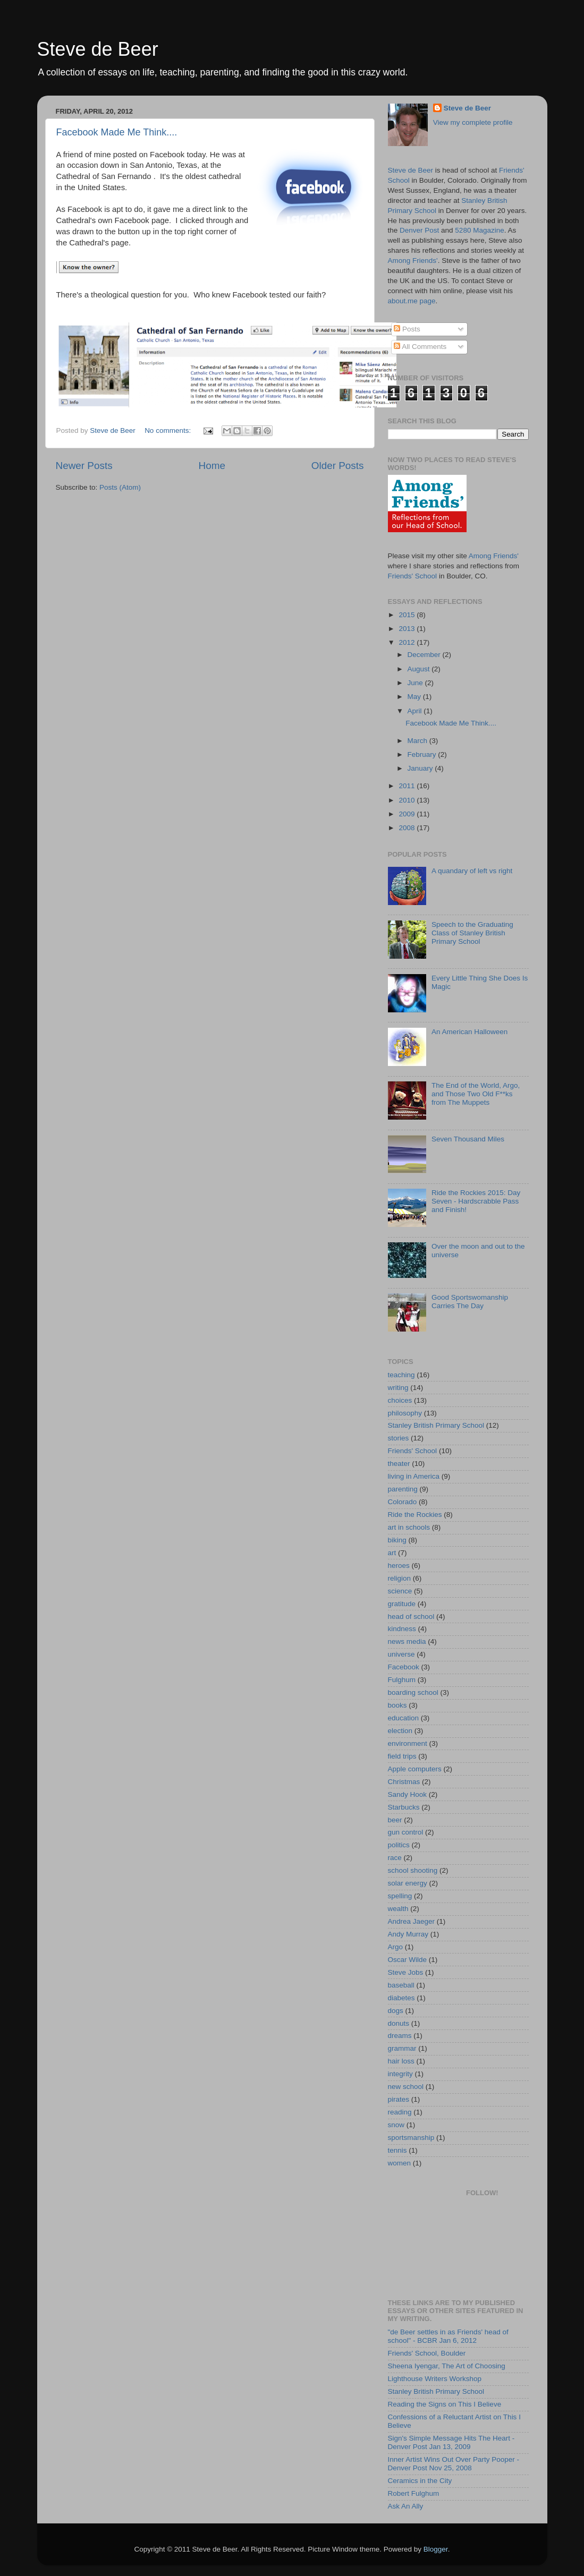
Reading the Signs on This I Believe (445, 2404)
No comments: (169, 430)
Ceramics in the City (420, 2481)
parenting (403, 1489)
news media (407, 1641)
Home (212, 465)
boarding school (413, 1692)
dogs (395, 2011)
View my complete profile (473, 122)
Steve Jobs (406, 1972)
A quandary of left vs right (471, 871)
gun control (406, 1832)
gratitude (402, 1604)
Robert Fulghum (413, 2493)
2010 (408, 800)
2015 (408, 615)
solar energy (407, 1883)
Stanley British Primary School (436, 1425)
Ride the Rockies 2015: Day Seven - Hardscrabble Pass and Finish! (475, 1201)
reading (400, 2112)
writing (398, 1388)
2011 (408, 786)
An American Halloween (469, 1032)
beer (395, 1820)
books (397, 1705)
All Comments (420, 347)
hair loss (401, 2061)
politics (399, 1845)
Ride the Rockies (415, 1515)
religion (399, 1578)
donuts (399, 2023)
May (415, 697)
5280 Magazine (479, 230)
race (395, 1858)
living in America (414, 1476)
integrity (400, 2074)
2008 (408, 828)
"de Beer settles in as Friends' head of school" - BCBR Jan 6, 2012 (448, 2336)
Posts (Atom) (120, 487)
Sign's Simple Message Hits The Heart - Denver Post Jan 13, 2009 (451, 2442)
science (400, 1591)
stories (398, 1438)
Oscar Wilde (407, 1960)
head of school (411, 1616)
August (420, 669)
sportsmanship (411, 2138)
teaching (401, 1375)
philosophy (405, 1413)
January (421, 768)
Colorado (402, 1502)
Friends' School (412, 576)
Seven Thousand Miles (467, 1139)
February (423, 754)
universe (401, 1654)
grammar (402, 2048)
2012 (408, 642)
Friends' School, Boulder (427, 2353)
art (392, 1553)
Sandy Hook (407, 1794)
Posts (407, 329)
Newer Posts (84, 465)
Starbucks (404, 1807)
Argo (395, 1947)
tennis (397, 2150)
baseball (401, 1985)
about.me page (412, 301)
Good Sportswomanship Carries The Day (469, 1301)
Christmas (404, 1782)
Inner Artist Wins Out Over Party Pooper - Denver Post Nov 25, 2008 (454, 2463)
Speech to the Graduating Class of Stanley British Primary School (472, 932)
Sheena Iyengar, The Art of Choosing (446, 2366)
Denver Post (419, 230)
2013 (408, 629)
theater (399, 1464)
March (418, 741)
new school (406, 2087)
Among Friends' (413, 261)
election (400, 1731)
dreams (400, 2036)
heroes (399, 1566)
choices (400, 1400)
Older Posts (337, 465)
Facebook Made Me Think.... (116, 132)
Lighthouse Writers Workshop (435, 2379)
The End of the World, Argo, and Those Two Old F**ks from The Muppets (475, 1093)
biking (397, 1540)
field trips (402, 1756)
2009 (408, 814)
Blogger (436, 2549)
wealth (398, 1909)
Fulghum (402, 1680)
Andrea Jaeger (411, 1921)
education (403, 1718)
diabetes (401, 1998)
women (399, 2163)
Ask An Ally (406, 2506)
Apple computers (415, 1769)
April (416, 711)
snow (396, 2125)
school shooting (413, 1870)
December (425, 655)
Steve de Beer (97, 49)
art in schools (409, 1527)
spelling (400, 1896)
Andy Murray (408, 1934)
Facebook (403, 1667)
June (416, 683)
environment (407, 1743)
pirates (399, 2099)
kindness (402, 1629)
